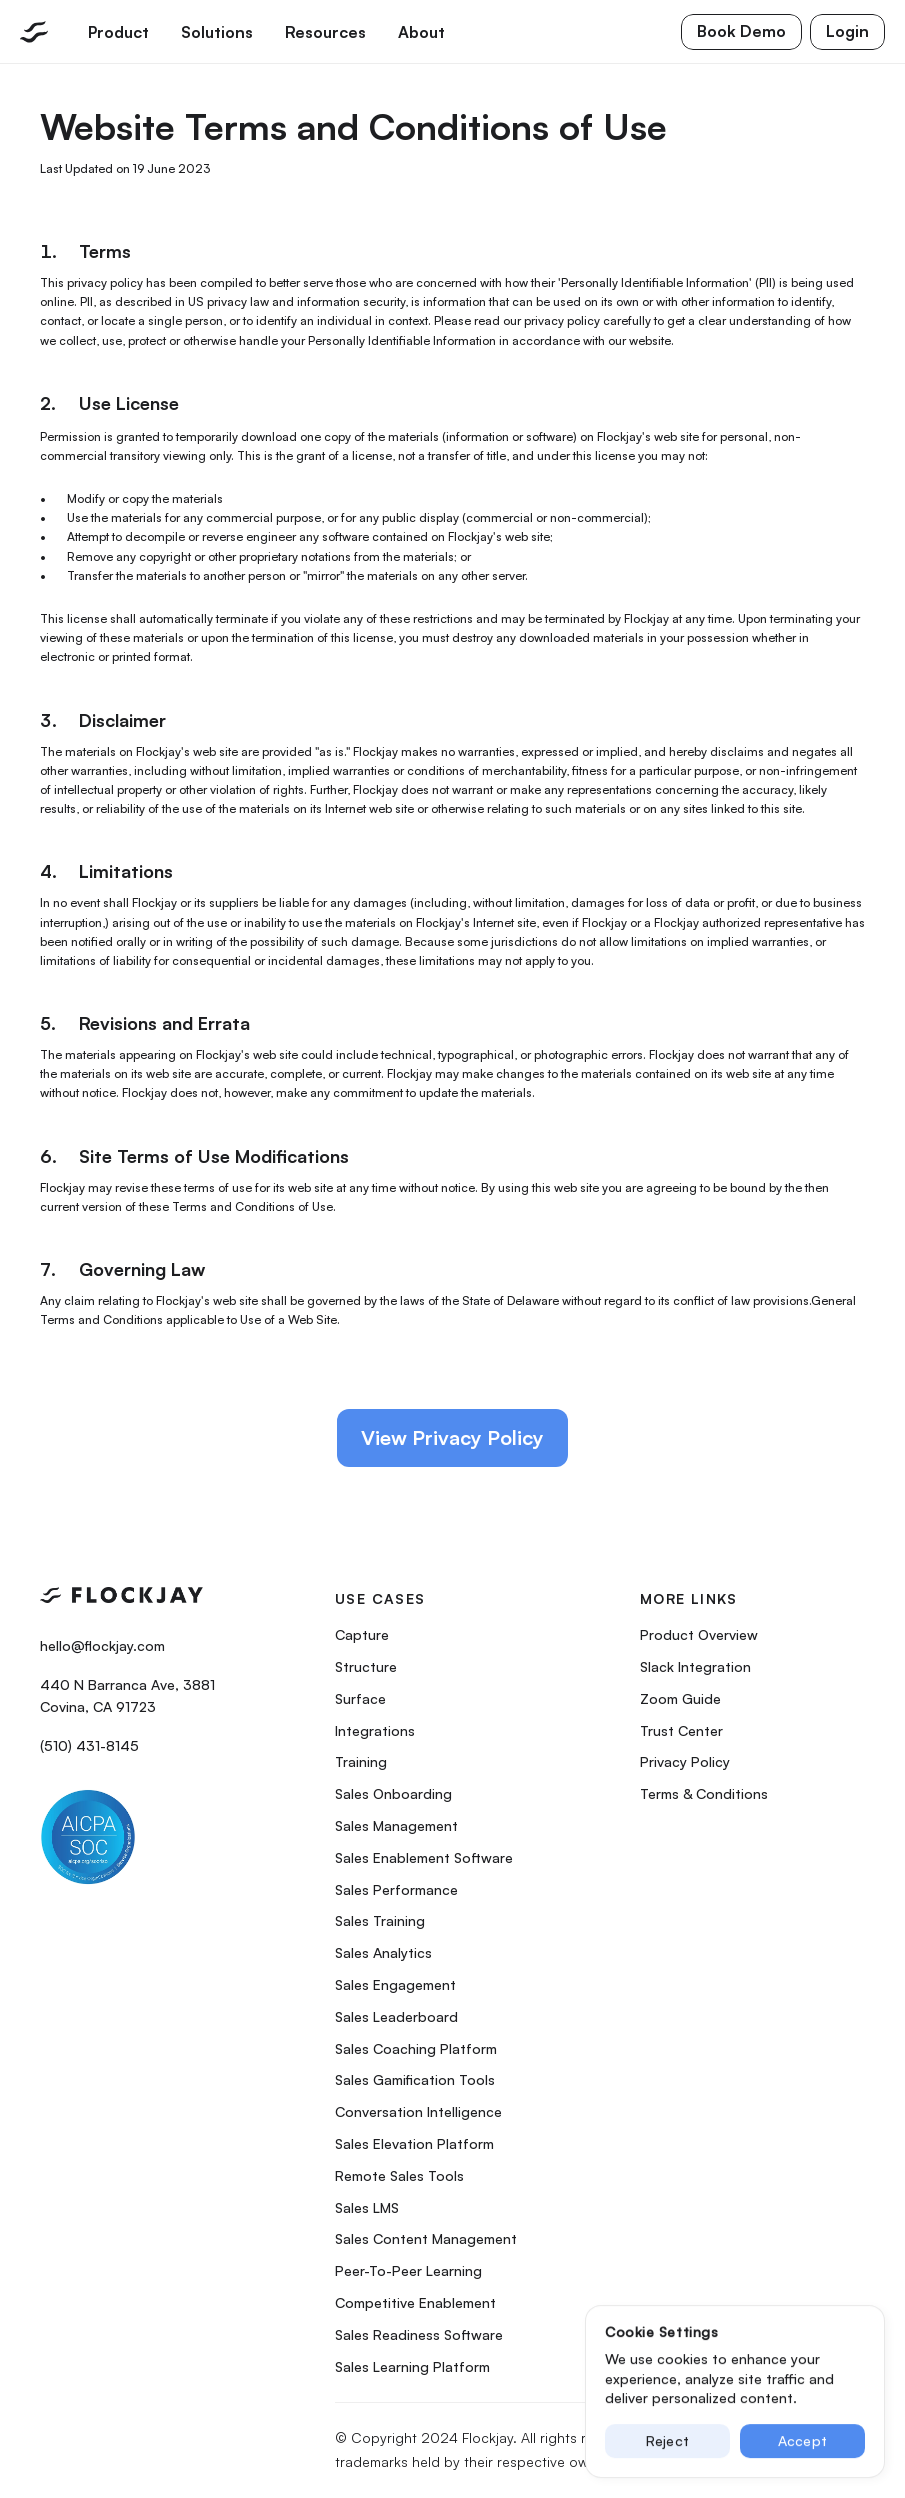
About (421, 32)
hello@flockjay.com (102, 1645)
